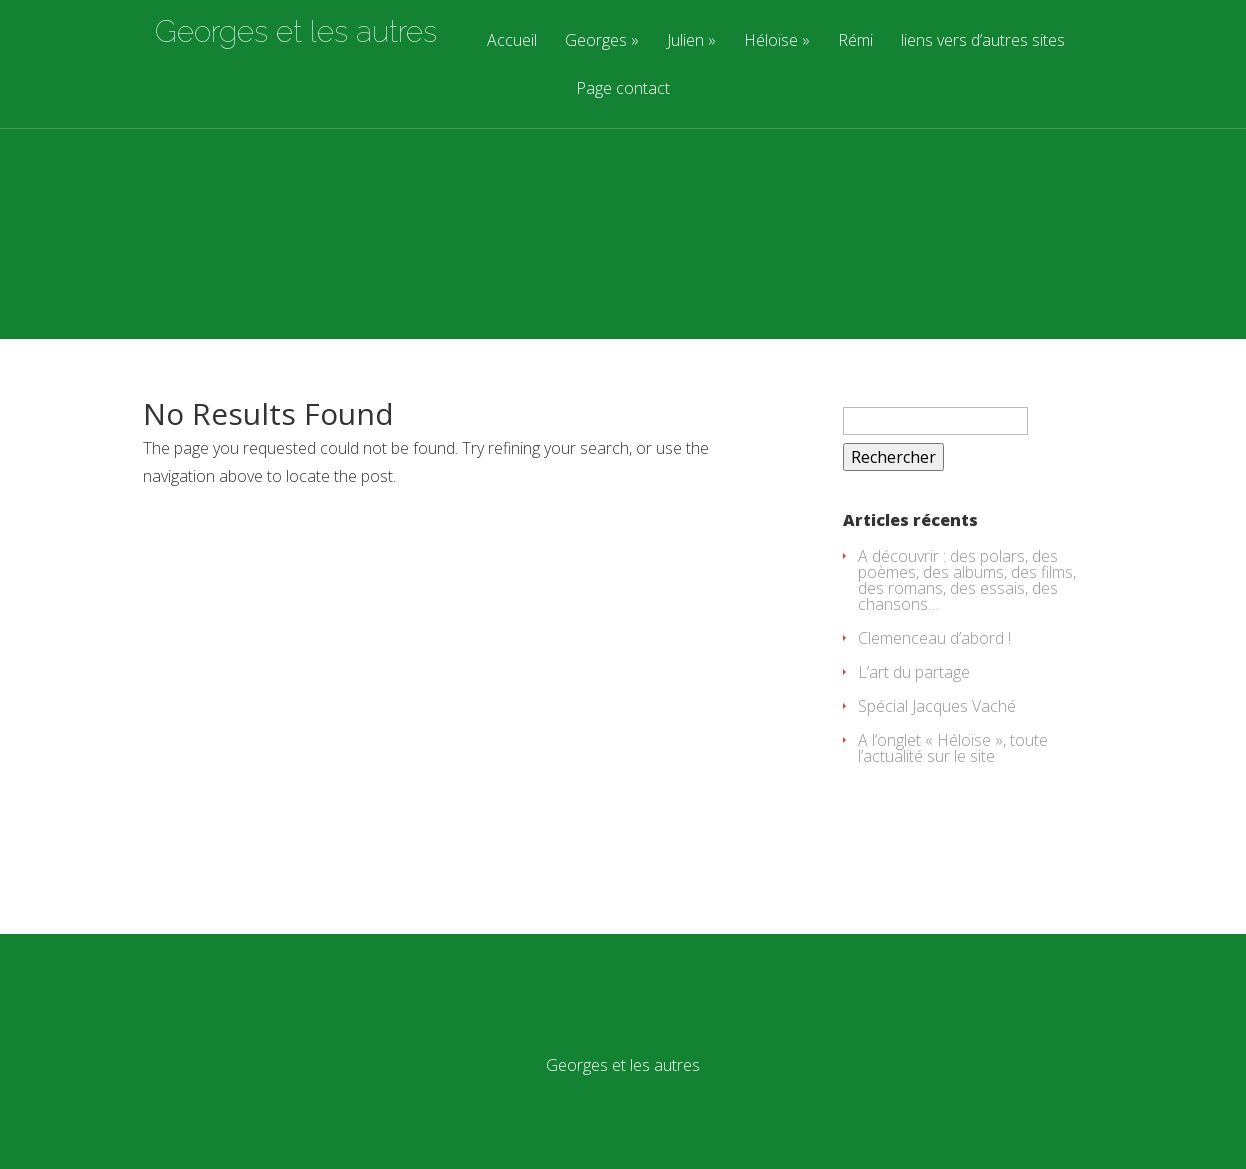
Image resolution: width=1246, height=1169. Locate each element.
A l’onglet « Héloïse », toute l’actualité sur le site (953, 748)
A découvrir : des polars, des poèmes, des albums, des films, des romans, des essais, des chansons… (967, 580)
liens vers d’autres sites (983, 41)
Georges (596, 41)
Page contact (623, 89)
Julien (685, 41)
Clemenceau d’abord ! (934, 638)
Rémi (855, 41)
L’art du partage (914, 672)
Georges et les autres (296, 32)
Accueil (512, 41)
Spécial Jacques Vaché (937, 706)
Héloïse (771, 41)
